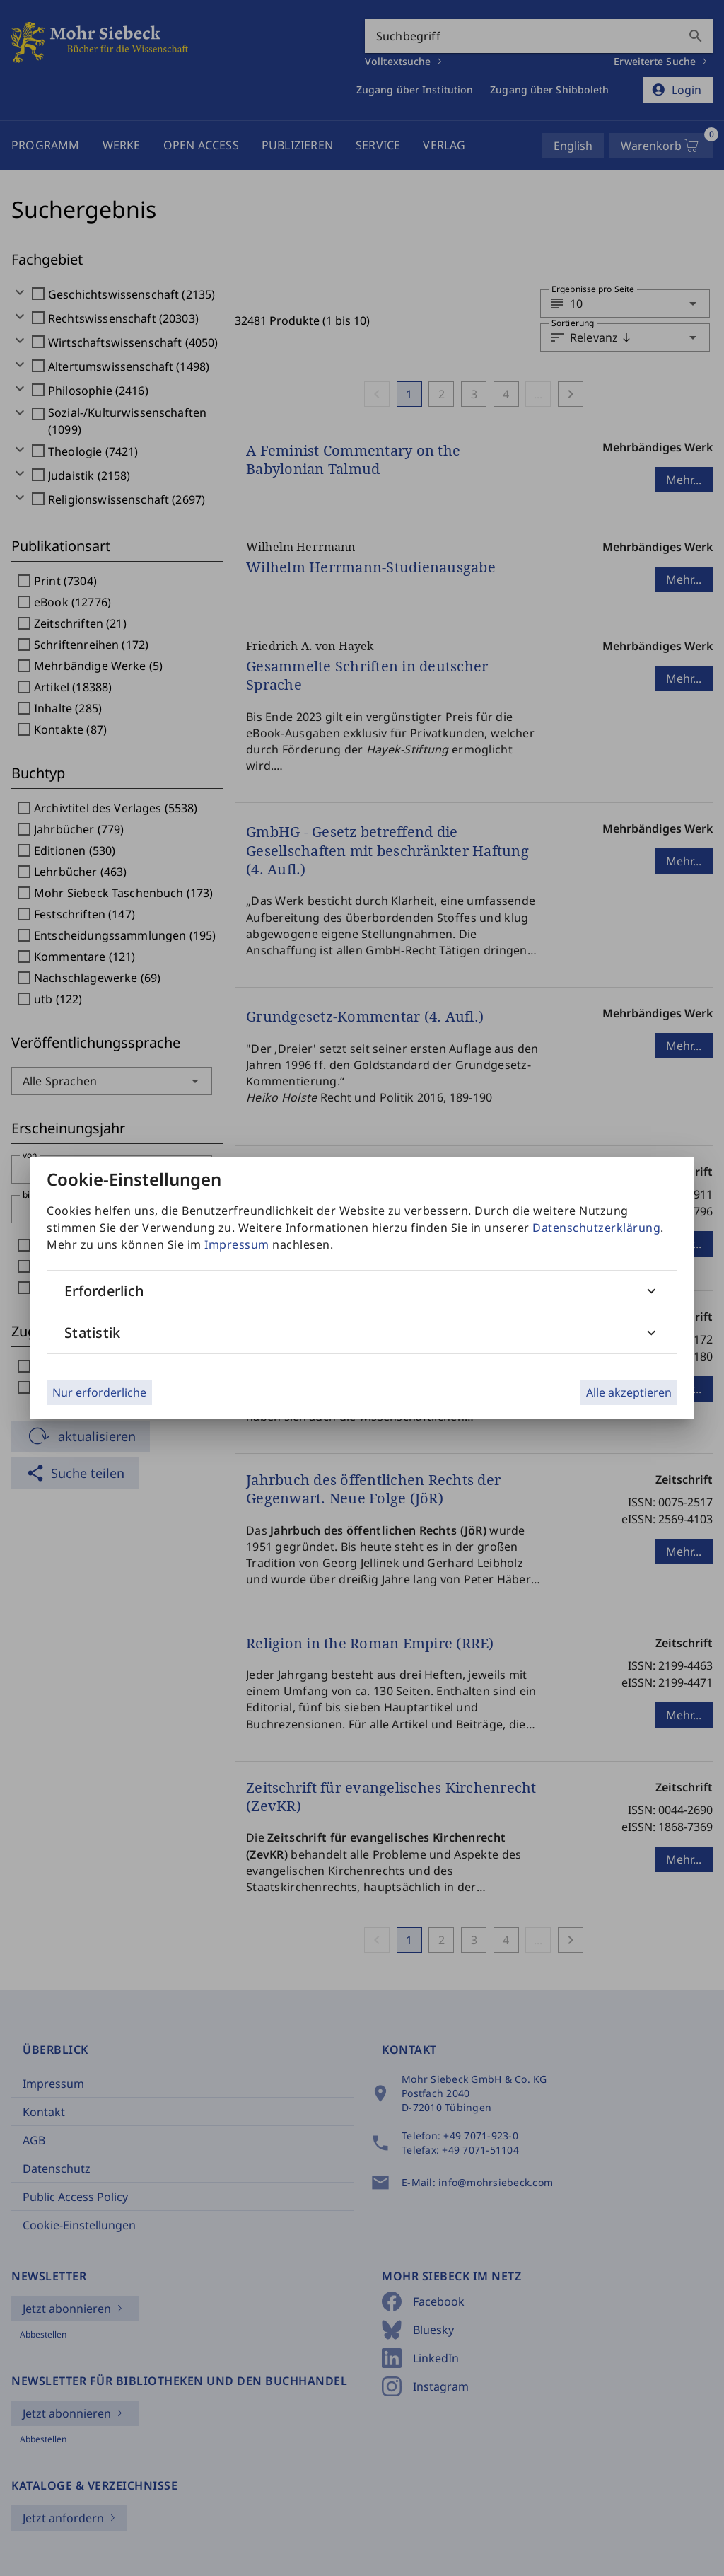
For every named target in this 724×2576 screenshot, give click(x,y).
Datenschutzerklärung (596, 1227)
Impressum (236, 1244)
